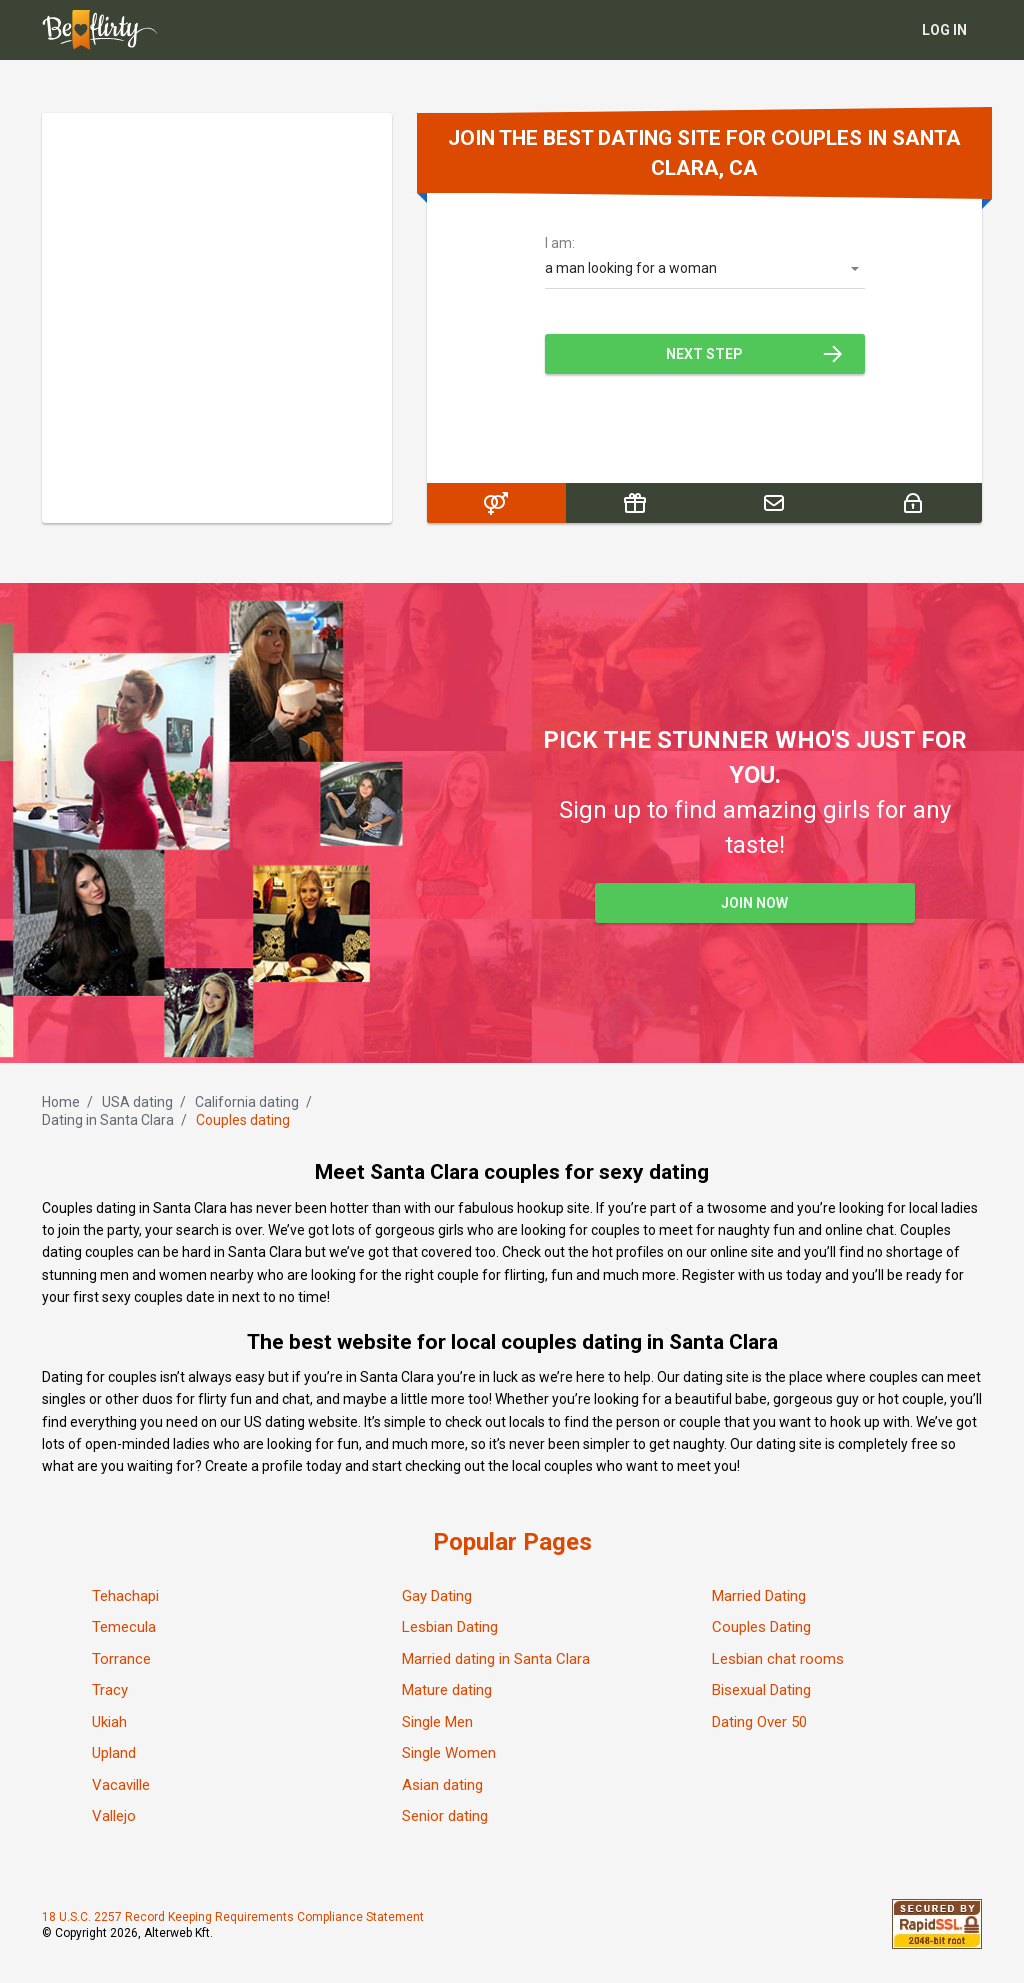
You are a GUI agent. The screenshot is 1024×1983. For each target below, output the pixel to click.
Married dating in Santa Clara (496, 1659)
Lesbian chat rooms (778, 1659)
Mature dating (447, 1690)
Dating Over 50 (759, 1722)
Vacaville (121, 1785)
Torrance (121, 1659)
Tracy (110, 1690)
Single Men (437, 1722)
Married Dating (759, 1596)
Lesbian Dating (450, 1627)
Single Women (449, 1753)
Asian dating (442, 1785)
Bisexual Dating (761, 1690)
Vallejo (114, 1816)
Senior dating (445, 1816)
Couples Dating (761, 1627)
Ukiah (109, 1722)
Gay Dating (437, 1596)
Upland (114, 1753)
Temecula (124, 1627)
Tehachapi (125, 1596)
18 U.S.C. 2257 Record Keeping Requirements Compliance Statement (233, 1917)
